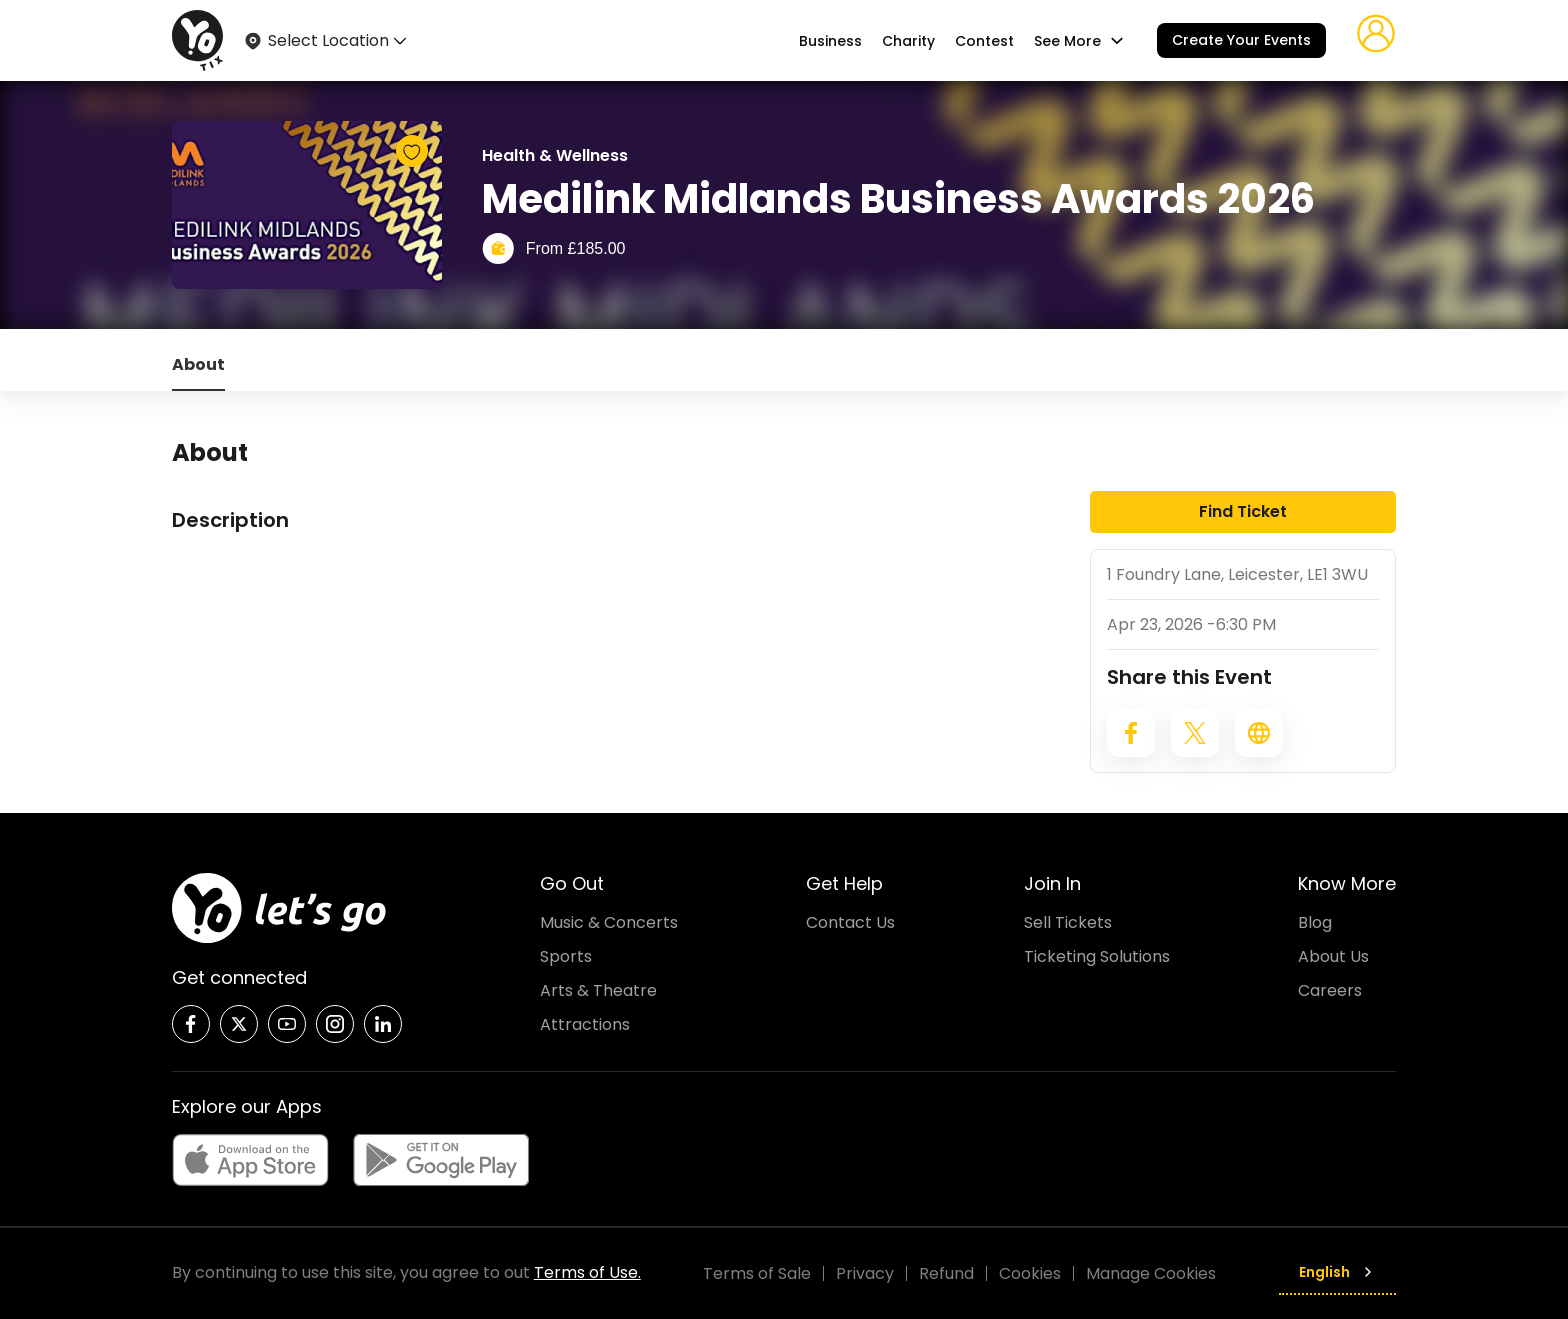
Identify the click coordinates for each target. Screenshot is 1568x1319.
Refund (946, 1273)
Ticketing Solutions (1097, 956)
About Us (1333, 956)
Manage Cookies (1151, 1273)
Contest (984, 41)
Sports (566, 956)
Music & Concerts (609, 922)
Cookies (1030, 1273)
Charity (908, 41)
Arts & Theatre (598, 990)
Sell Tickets (1068, 922)
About (198, 364)
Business (830, 41)
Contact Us (850, 922)
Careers (1330, 990)
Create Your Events (1241, 40)
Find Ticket (1243, 511)
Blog (1315, 922)
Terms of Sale (757, 1273)
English (1337, 1272)
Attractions (585, 1024)
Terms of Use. (587, 1272)
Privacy (865, 1273)
